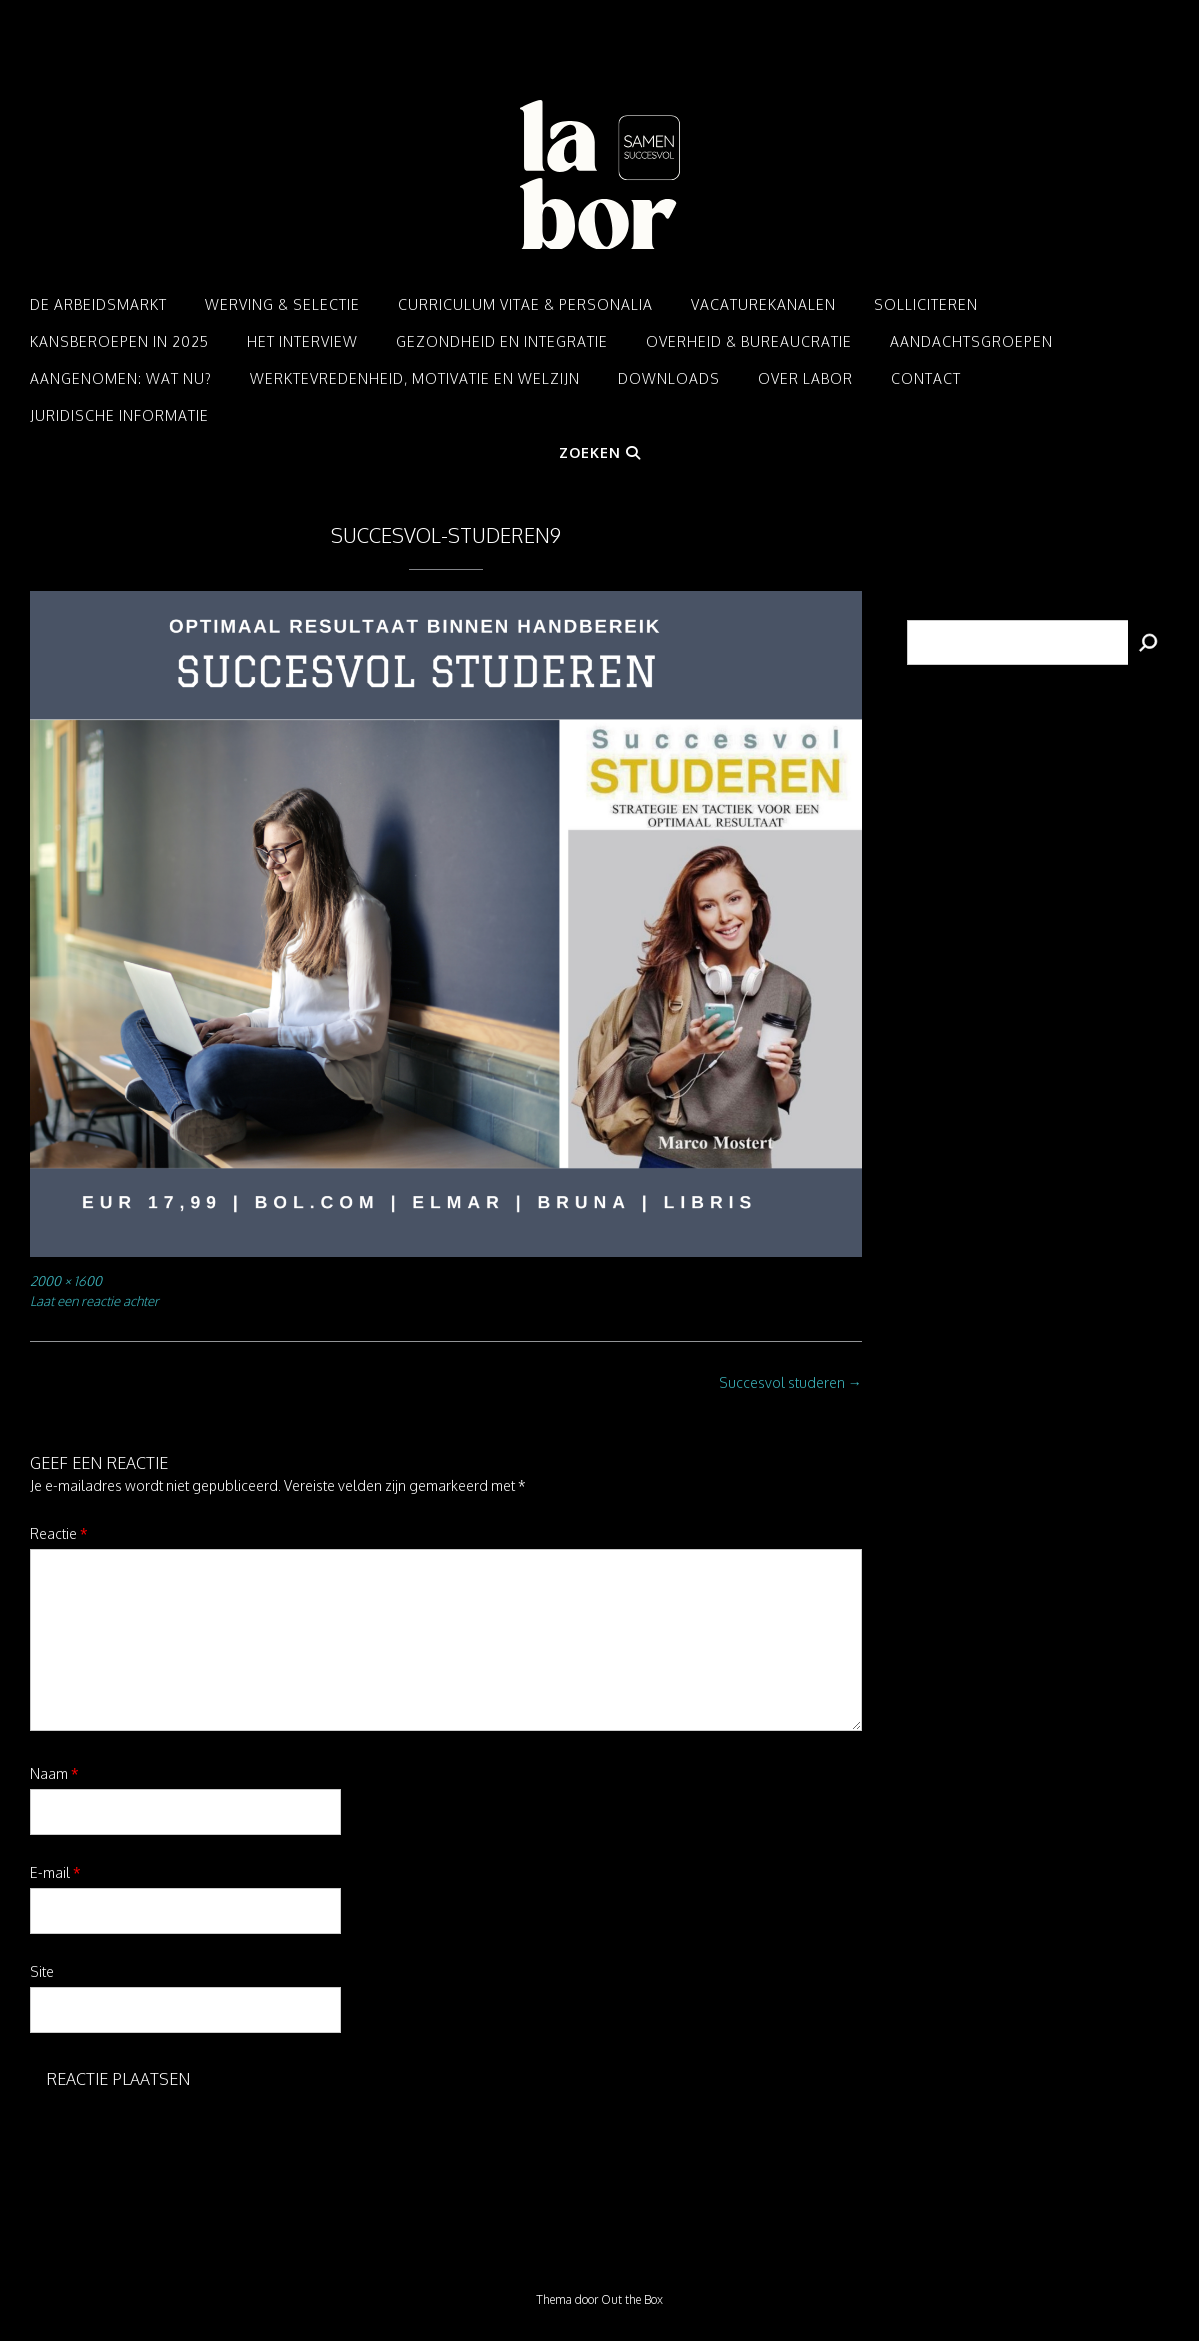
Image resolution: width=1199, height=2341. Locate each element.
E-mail (55, 1872)
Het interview (302, 341)
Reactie (59, 1533)
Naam (54, 1773)
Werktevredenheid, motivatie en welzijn (415, 378)
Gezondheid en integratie (502, 341)
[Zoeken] (1149, 642)
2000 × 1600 (66, 1280)
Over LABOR (805, 378)
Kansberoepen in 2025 (119, 341)
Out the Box (632, 2299)
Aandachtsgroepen (971, 341)
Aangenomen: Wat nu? (121, 378)
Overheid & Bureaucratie (749, 341)
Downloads (669, 378)
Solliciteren (926, 304)
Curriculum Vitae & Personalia (525, 304)
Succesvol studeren (790, 1382)
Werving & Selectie (282, 304)
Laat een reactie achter (94, 1300)
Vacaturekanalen (763, 304)
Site (42, 1971)
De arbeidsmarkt (98, 304)
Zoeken (600, 452)
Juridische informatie (119, 415)
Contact (926, 378)
